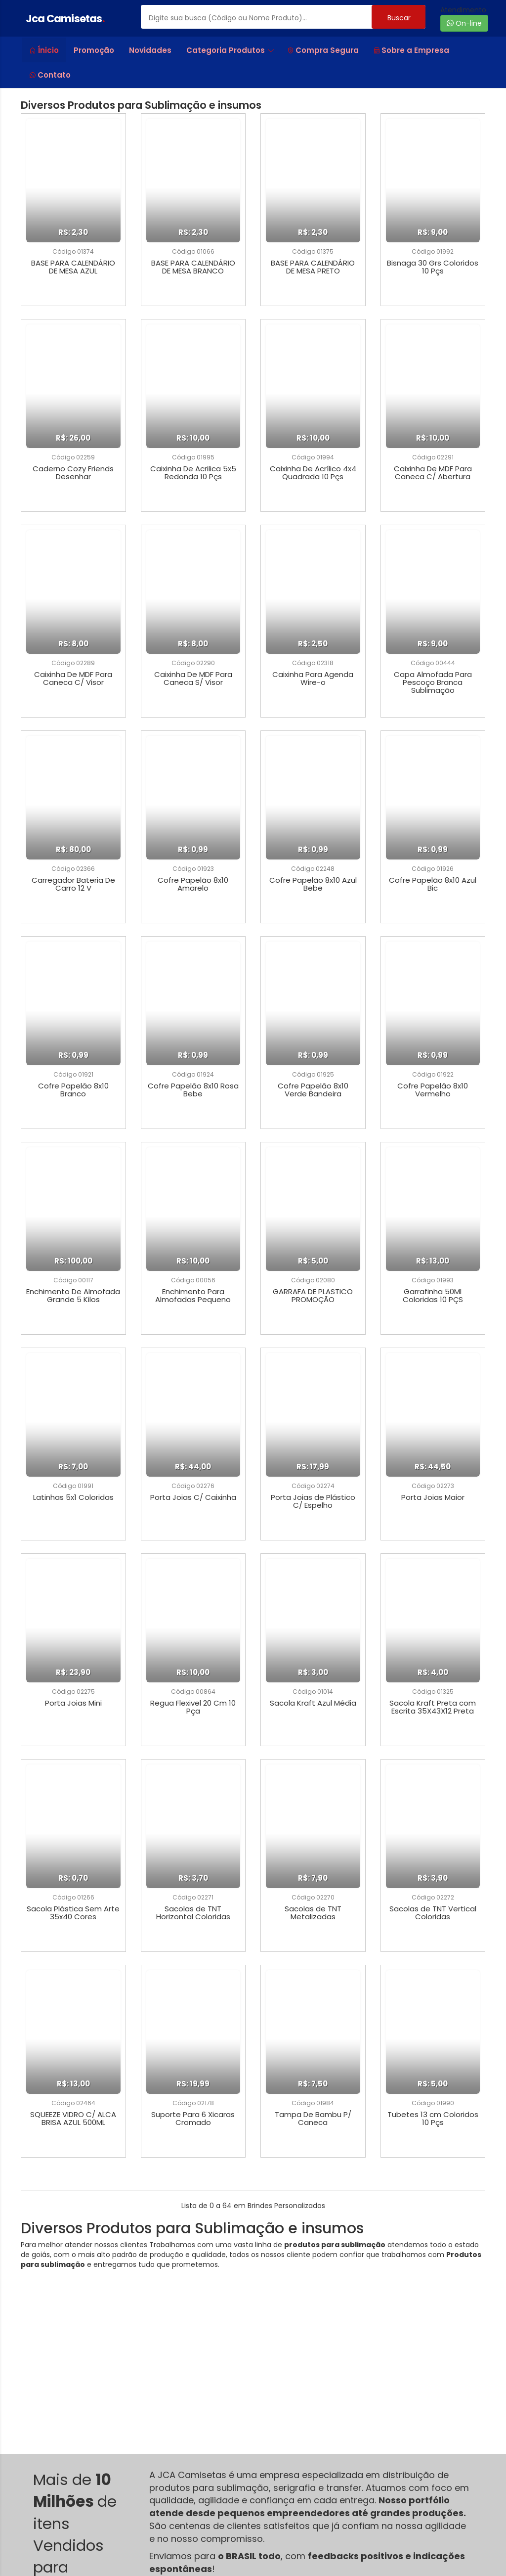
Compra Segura (323, 50)
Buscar (399, 18)
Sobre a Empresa (411, 50)
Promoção (94, 50)
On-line (464, 23)
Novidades (150, 50)
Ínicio (44, 50)
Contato (50, 75)
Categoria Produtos (230, 50)
